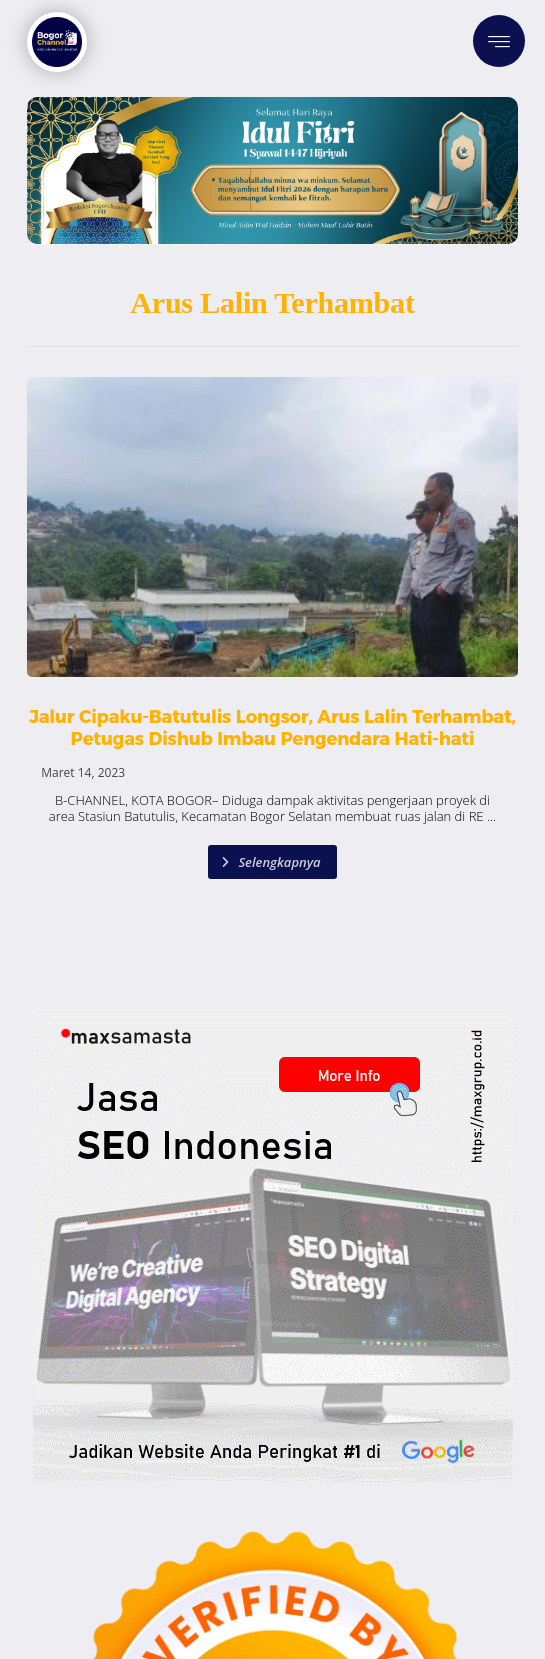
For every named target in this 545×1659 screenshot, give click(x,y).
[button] (499, 41)
